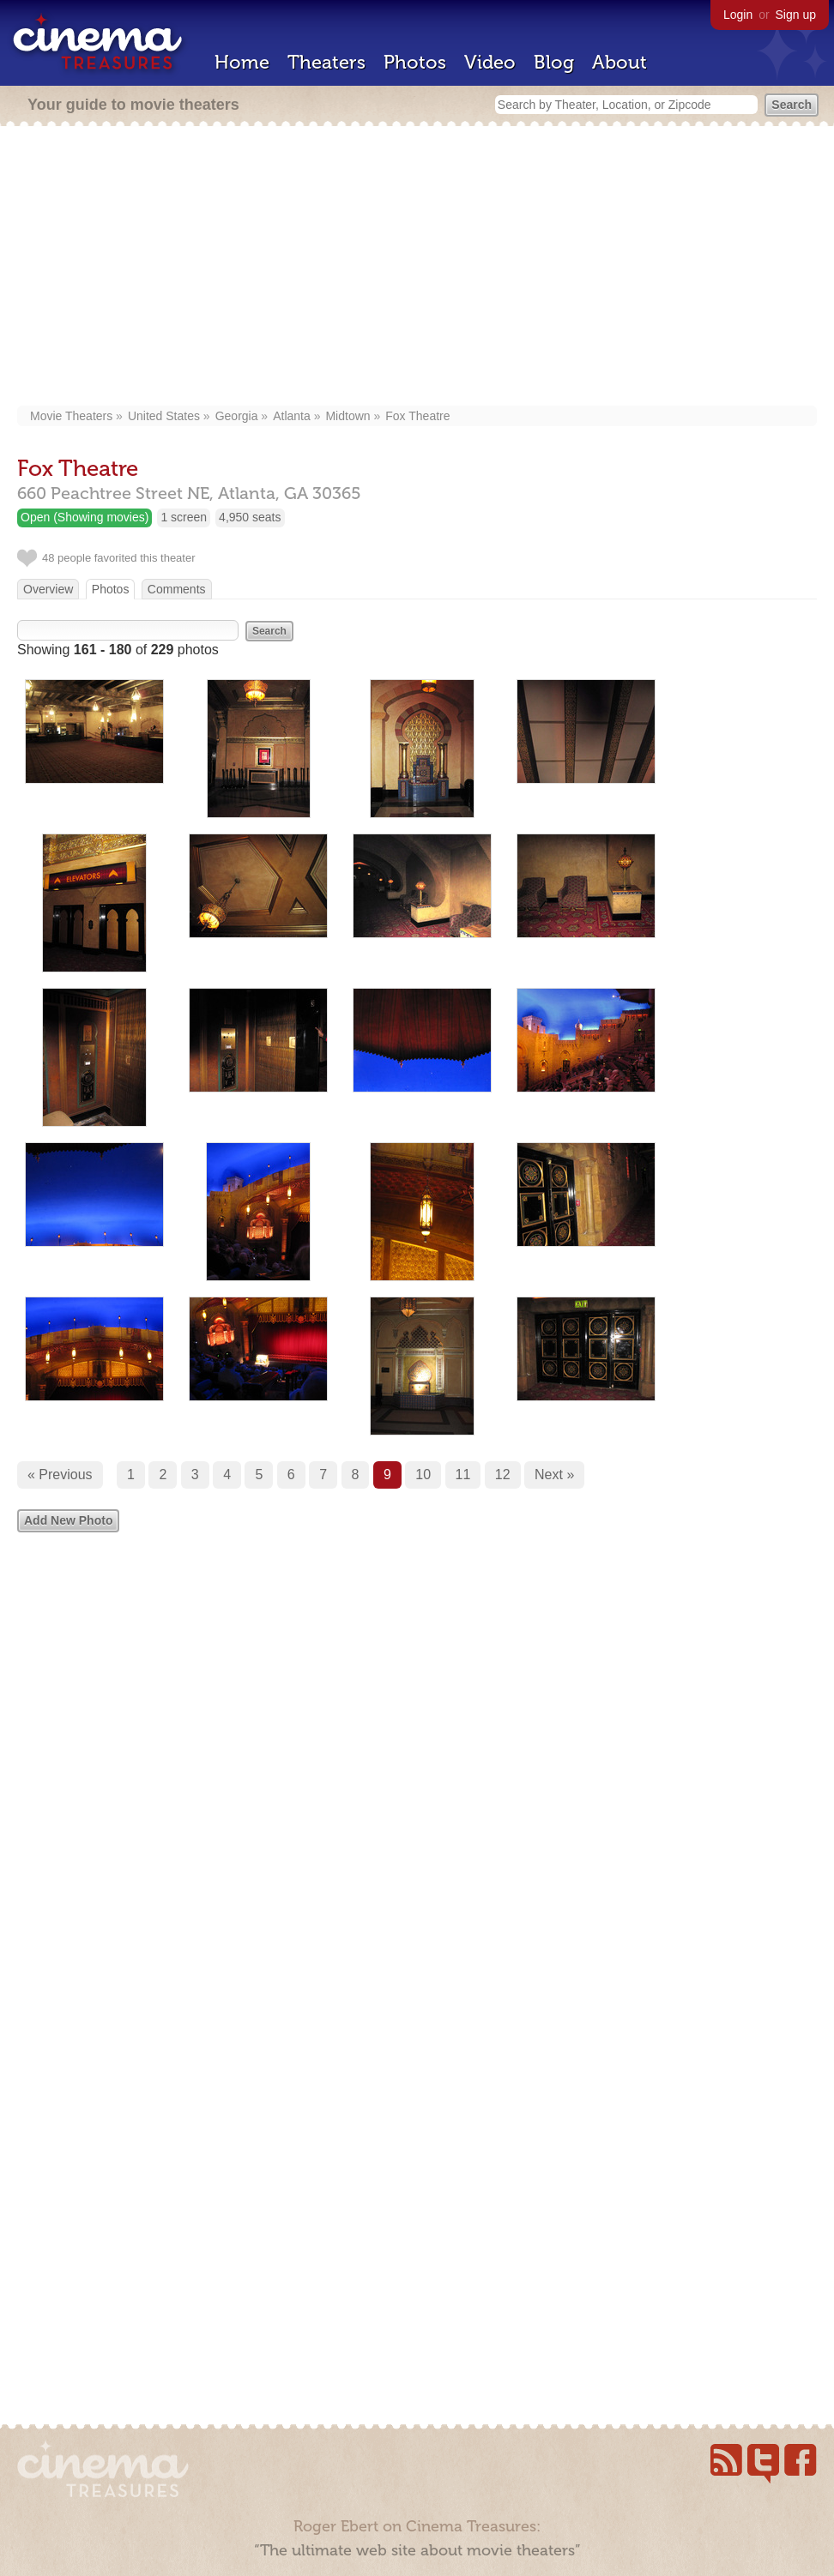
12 (503, 1474)
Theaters (326, 62)
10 (423, 1474)
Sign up (796, 14)
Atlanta (292, 416)
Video (490, 62)
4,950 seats (250, 517)
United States (164, 416)
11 (463, 1474)
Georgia (236, 416)
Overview (48, 589)
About (619, 62)
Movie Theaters (71, 416)
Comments (177, 589)
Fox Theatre (417, 416)
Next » (554, 1474)
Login (737, 14)
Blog (554, 62)
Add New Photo (68, 1520)
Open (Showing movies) (84, 517)
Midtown (347, 416)
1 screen (183, 517)
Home (242, 62)
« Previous (60, 1474)
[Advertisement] (417, 267)
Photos (415, 62)
